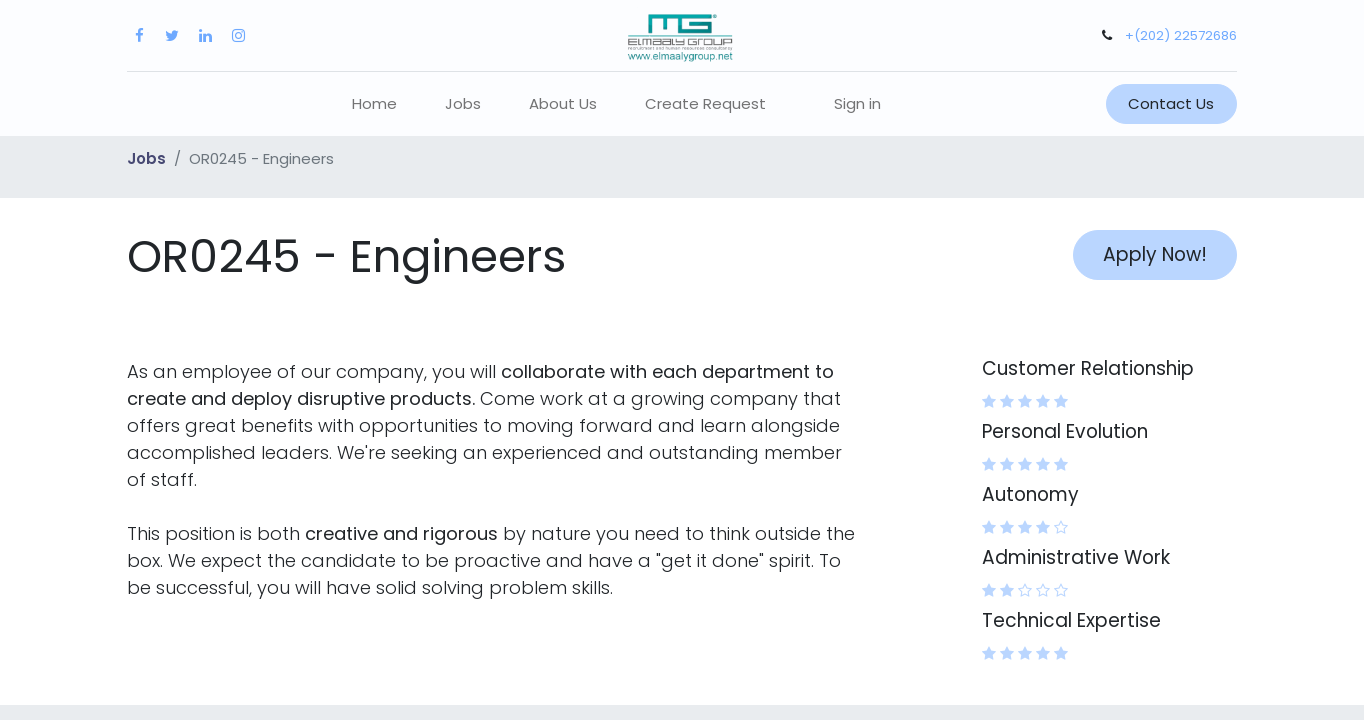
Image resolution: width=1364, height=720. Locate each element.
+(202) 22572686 (1181, 35)
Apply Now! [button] (1155, 254)
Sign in (857, 103)
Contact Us (1171, 103)
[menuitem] (374, 104)
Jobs (146, 158)
